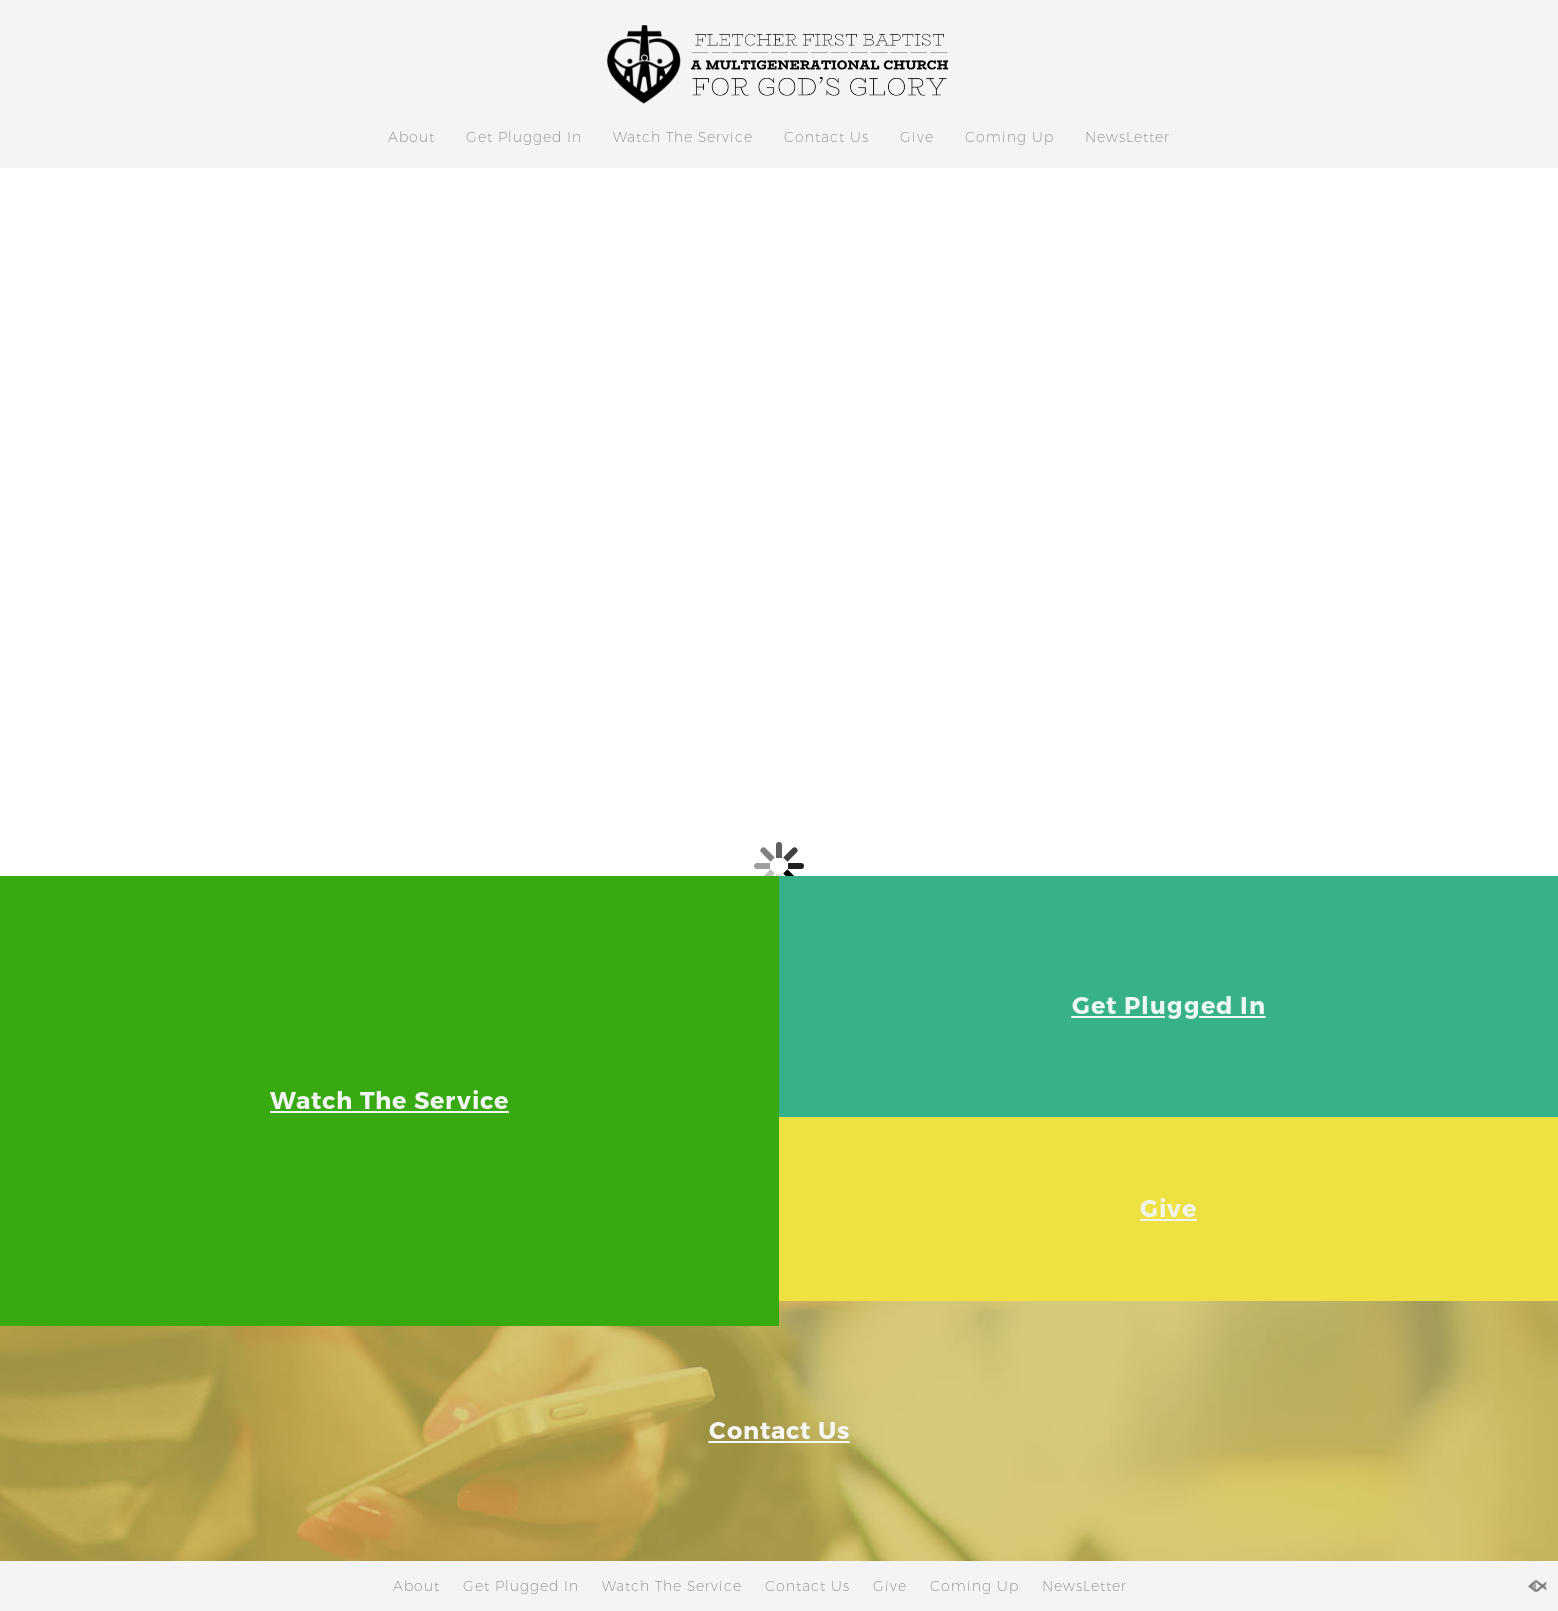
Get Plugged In (524, 137)
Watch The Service (683, 137)
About (411, 137)
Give (917, 137)
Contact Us (826, 137)
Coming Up (1009, 137)
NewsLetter (1127, 137)
